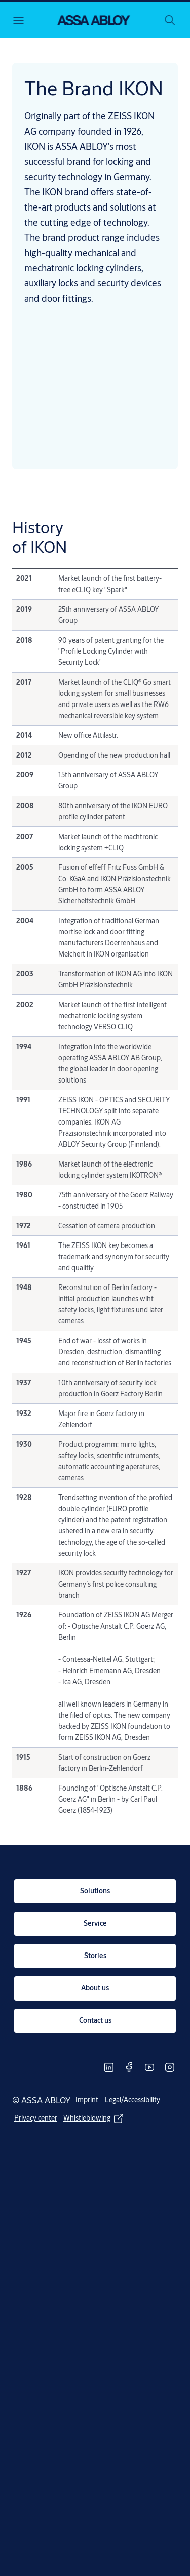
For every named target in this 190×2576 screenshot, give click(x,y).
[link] (95, 1891)
